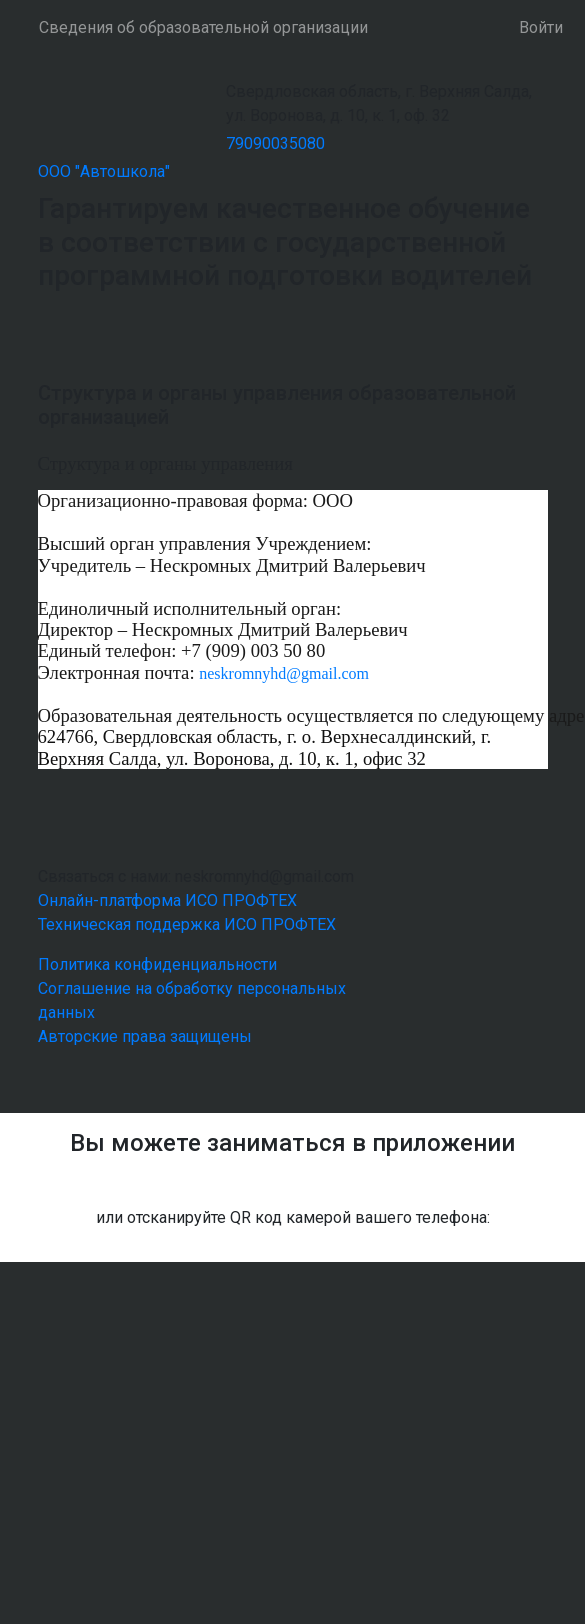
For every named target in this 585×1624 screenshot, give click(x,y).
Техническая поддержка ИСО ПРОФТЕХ (187, 924)
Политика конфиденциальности (157, 964)
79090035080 (275, 143)
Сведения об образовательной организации (203, 27)
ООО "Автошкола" (104, 171)
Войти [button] (541, 27)
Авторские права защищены (145, 1036)
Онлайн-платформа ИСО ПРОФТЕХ (167, 900)
